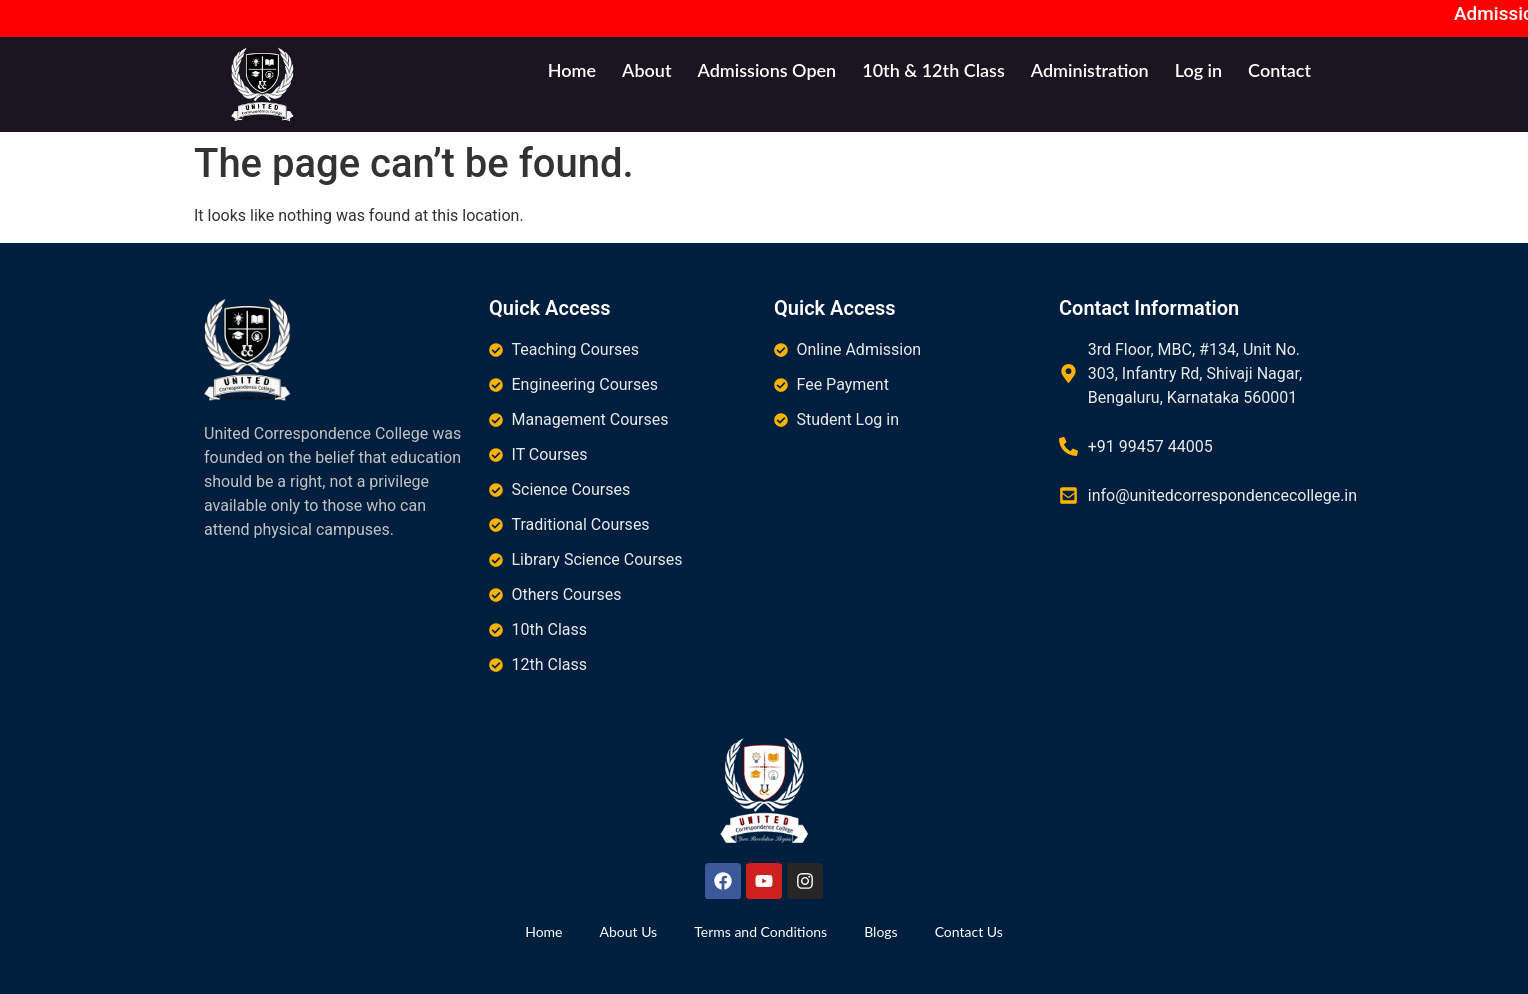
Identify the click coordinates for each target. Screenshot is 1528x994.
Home (572, 70)
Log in (1198, 70)
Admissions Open (766, 70)
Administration (1090, 70)
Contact (1279, 70)
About (646, 70)
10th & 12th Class (933, 70)
